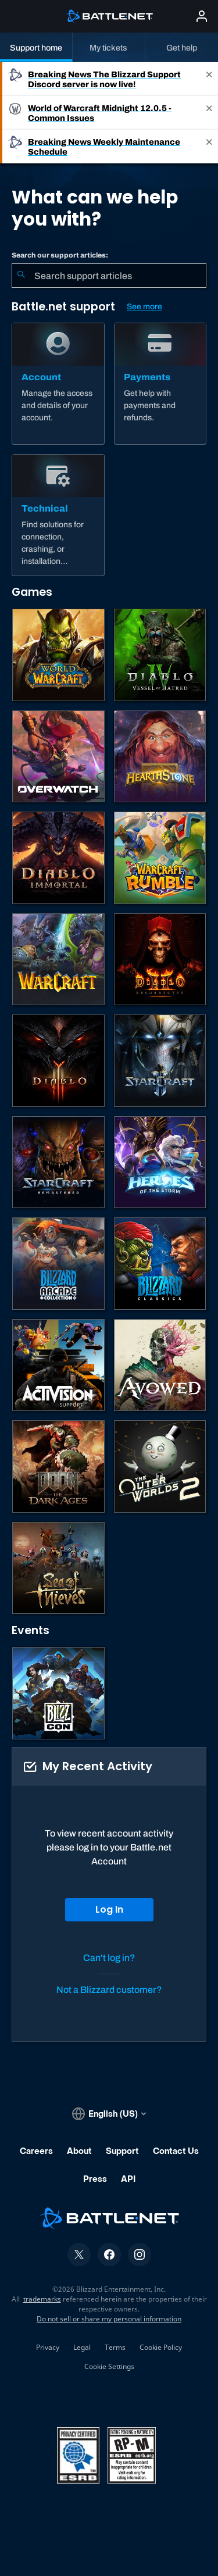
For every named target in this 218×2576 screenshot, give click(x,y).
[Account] (58, 384)
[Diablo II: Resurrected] (160, 959)
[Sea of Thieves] (58, 1568)
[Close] (209, 79)
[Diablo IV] (160, 655)
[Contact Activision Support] (58, 1365)
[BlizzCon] (58, 1693)
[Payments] (160, 384)
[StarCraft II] (160, 1060)
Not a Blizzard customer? (109, 1990)
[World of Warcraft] (58, 655)
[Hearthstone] (160, 756)
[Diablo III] (58, 1060)
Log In (109, 1909)
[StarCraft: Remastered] (58, 1162)
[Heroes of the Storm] (160, 1162)
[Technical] (58, 515)
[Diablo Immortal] (58, 858)
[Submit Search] (21, 275)
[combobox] (109, 275)
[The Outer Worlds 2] (160, 1466)
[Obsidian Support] (160, 1365)
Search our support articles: (60, 255)
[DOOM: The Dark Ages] (58, 1466)
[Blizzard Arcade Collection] (58, 1263)
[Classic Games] (160, 1263)
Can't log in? (109, 1958)
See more (144, 306)
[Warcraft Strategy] (58, 959)
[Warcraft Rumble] (160, 858)
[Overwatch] (58, 756)
